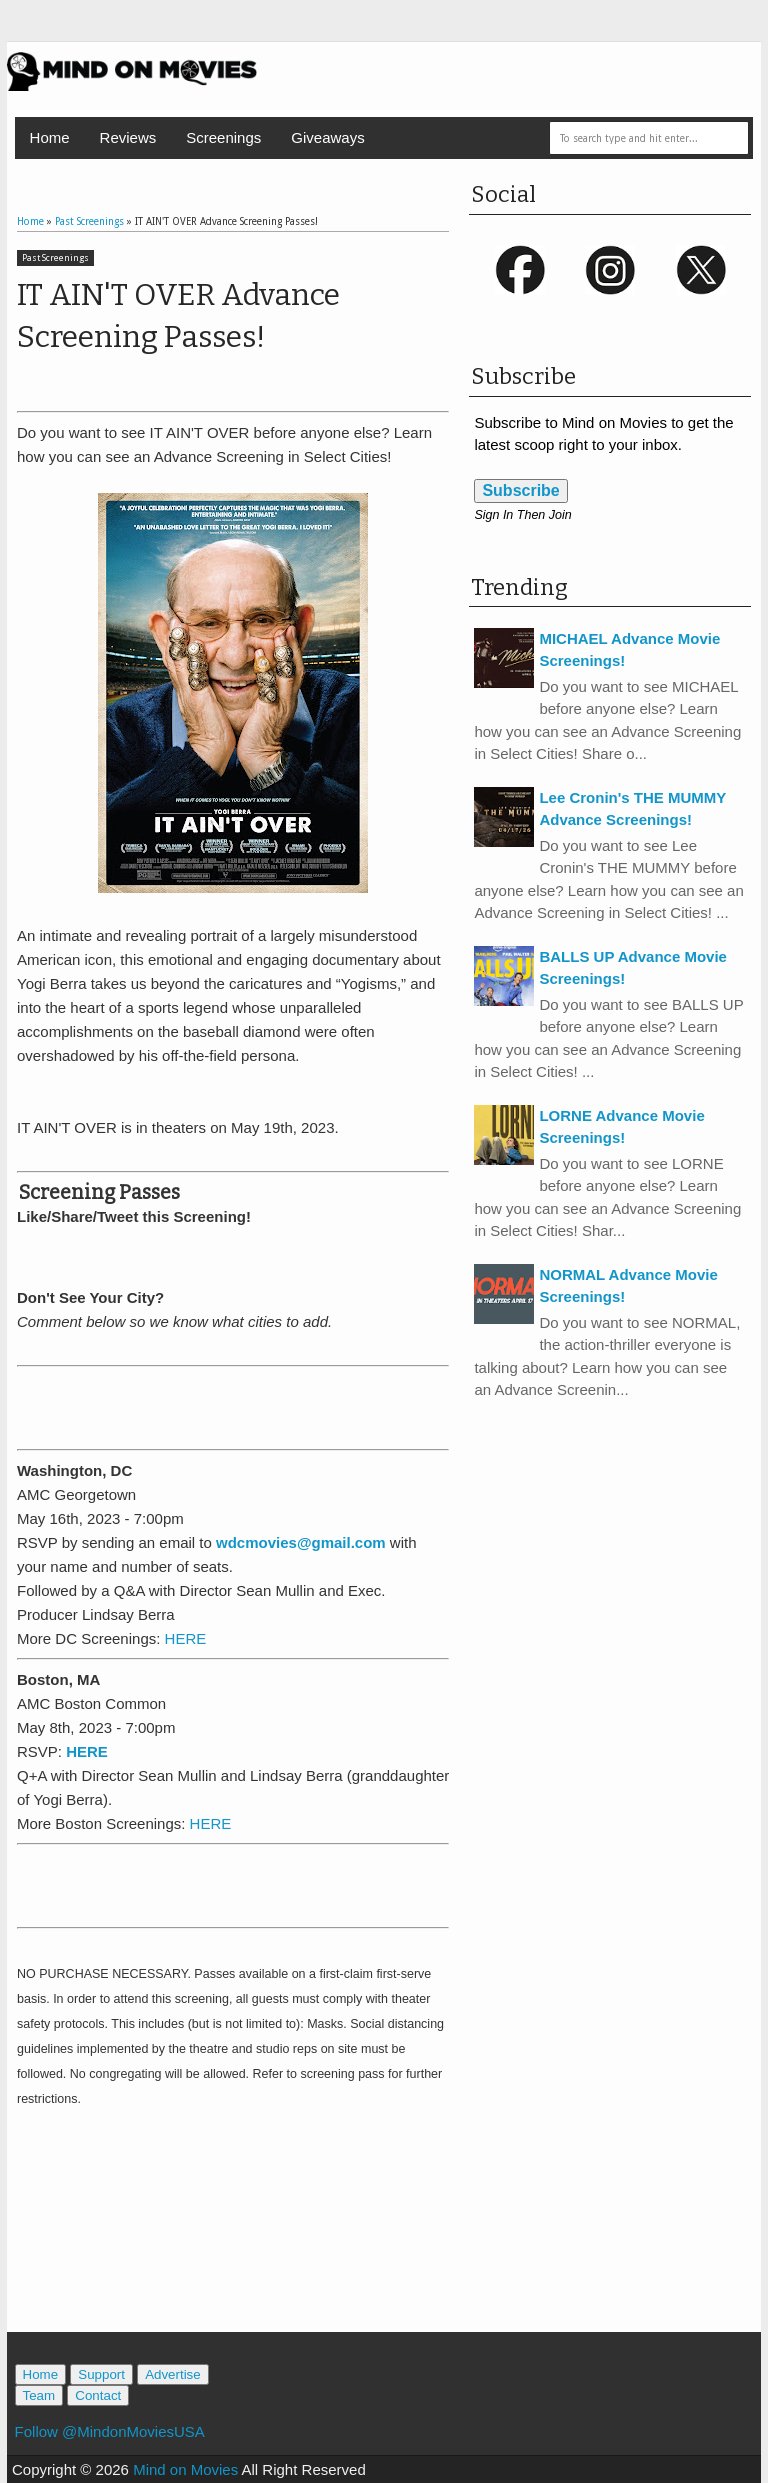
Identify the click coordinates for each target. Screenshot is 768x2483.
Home (50, 137)
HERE (186, 1638)
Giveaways (327, 137)
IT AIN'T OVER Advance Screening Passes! (178, 316)
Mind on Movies (185, 2469)
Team (39, 2395)
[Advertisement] (251, 1405)
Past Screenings (55, 258)
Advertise (173, 2374)
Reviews (128, 137)
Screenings (223, 137)
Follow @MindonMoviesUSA (110, 2431)
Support (101, 2374)
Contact (98, 2395)
